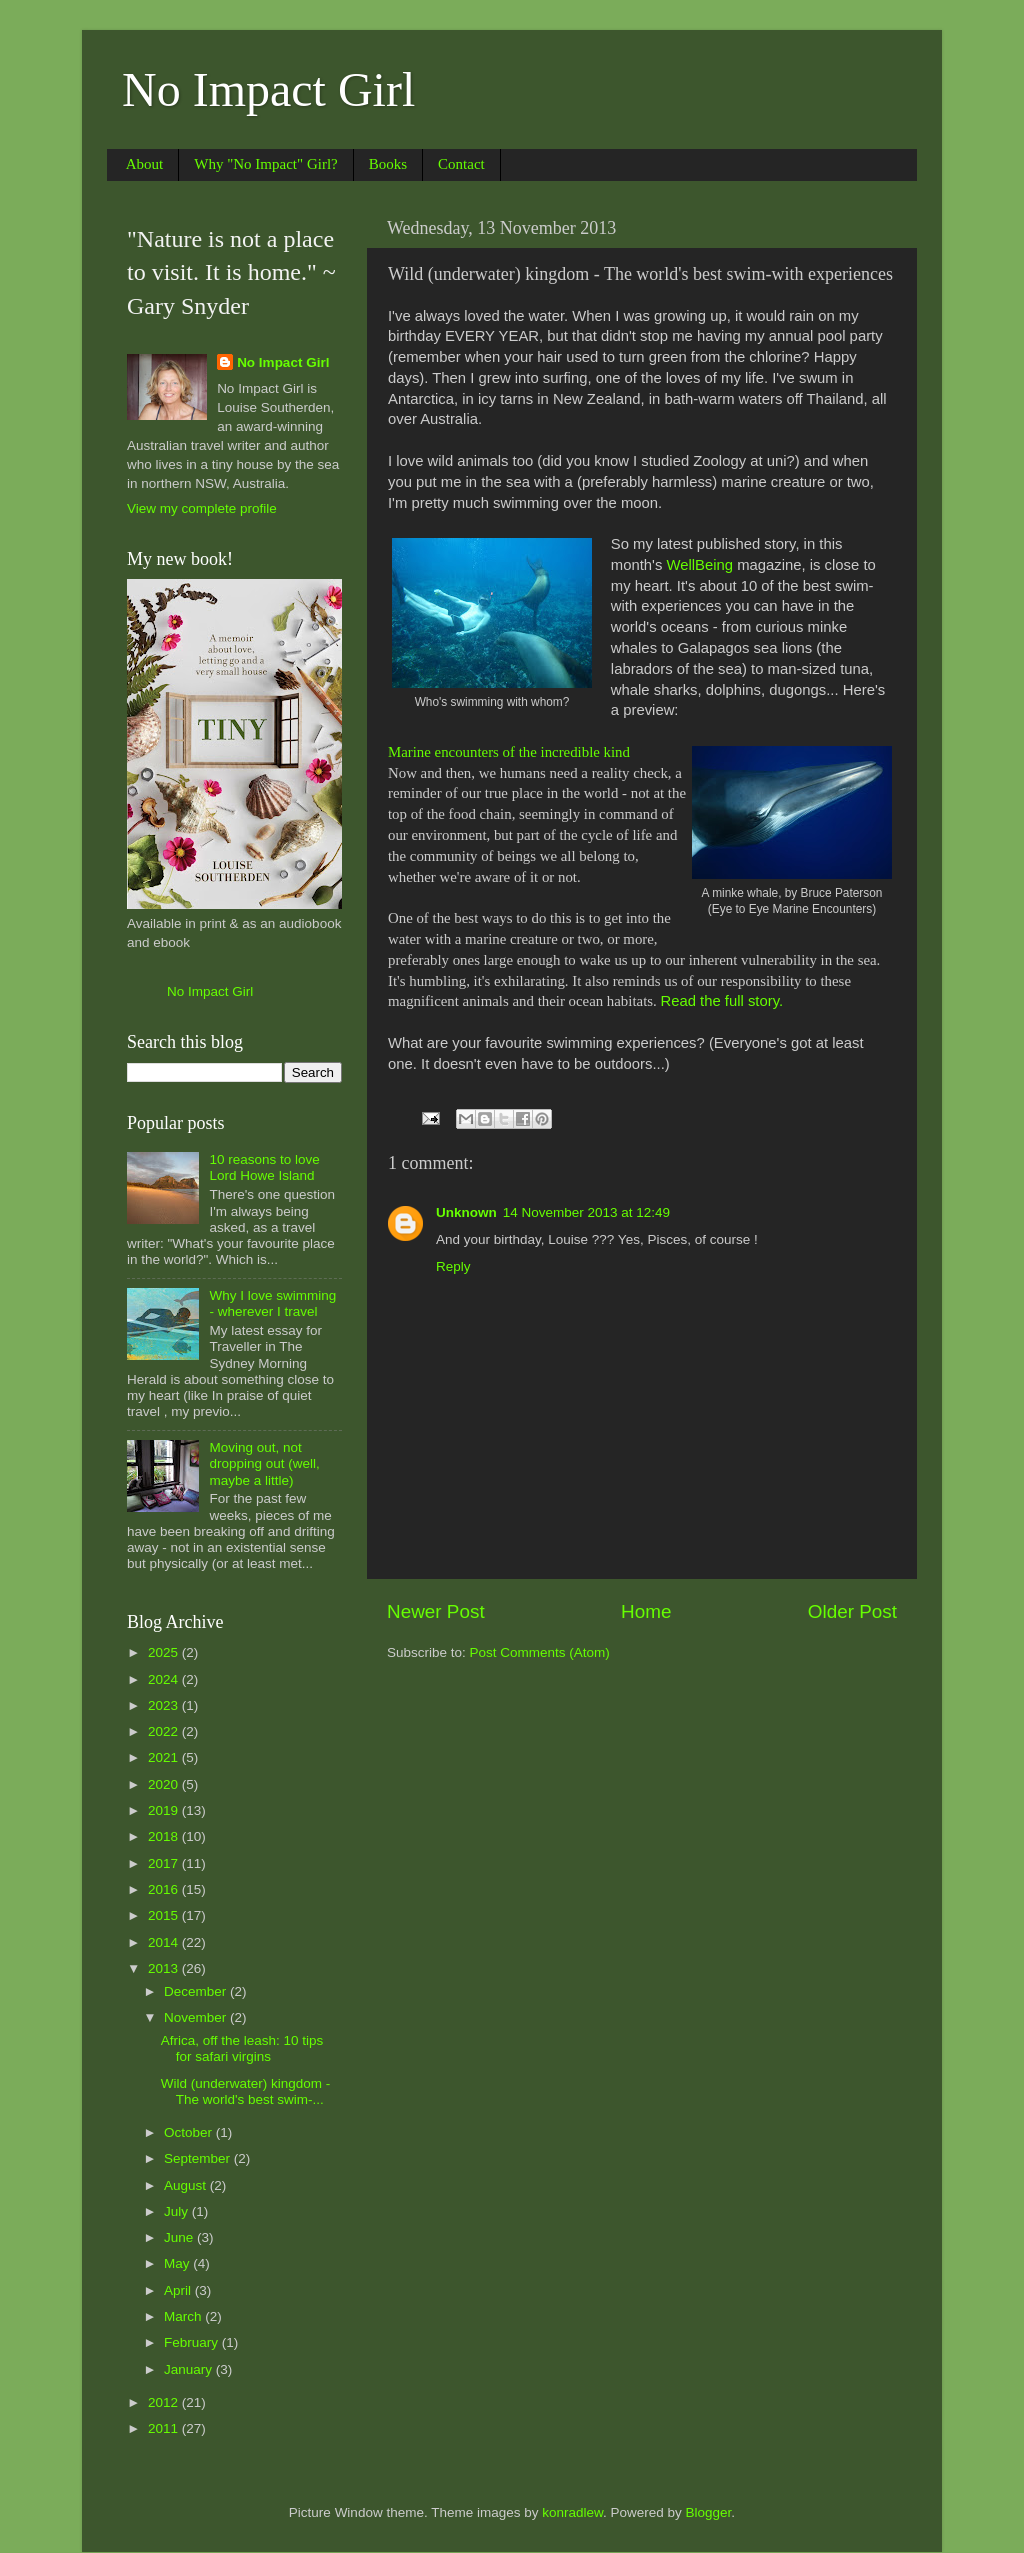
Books (388, 164)
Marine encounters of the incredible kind (509, 752)
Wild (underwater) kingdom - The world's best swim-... (246, 2091)
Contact (461, 164)
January (190, 2369)
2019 (165, 1810)
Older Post (852, 1611)
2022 (165, 1731)
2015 (165, 1915)
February (193, 2342)
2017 (165, 1863)
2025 (165, 1652)
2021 (165, 1757)
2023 (165, 1705)
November (197, 2017)
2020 (165, 1784)
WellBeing (699, 565)
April (179, 2290)
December (197, 1991)
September (199, 2158)
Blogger (709, 2512)
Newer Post (436, 1611)
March (184, 2316)
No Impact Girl (268, 89)
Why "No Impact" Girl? (265, 164)
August (187, 2185)
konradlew (572, 2512)
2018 (165, 1836)
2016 (165, 1889)
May (178, 2263)
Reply (453, 1266)
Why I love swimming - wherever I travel (272, 1303)
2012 (165, 2402)
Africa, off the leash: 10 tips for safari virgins (242, 2048)
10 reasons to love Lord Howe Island (264, 1167)
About (145, 164)
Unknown (466, 1212)
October (190, 2132)
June (180, 2237)
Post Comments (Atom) (540, 1652)
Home (646, 1611)
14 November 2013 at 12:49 (586, 1212)
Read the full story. (721, 1001)
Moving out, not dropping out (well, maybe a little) (264, 1463)
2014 (165, 1942)
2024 (165, 1679)
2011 (165, 2428)
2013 (165, 1968)
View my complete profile (202, 508)
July (178, 2211)
